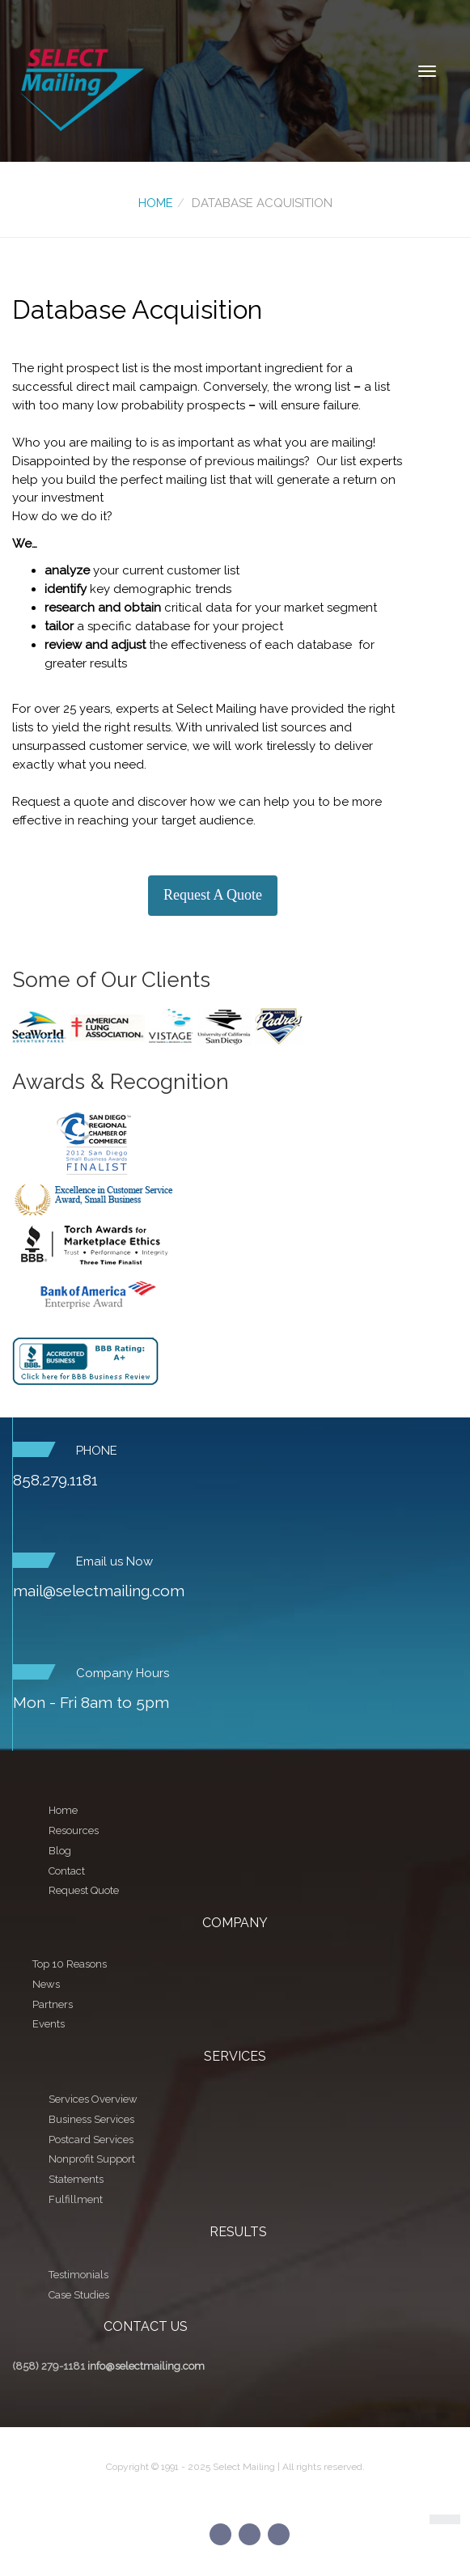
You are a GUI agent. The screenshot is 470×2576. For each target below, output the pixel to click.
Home (155, 203)
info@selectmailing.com (146, 2366)
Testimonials (78, 2275)
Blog (60, 1851)
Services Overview (93, 2099)
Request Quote (84, 1890)
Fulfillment (76, 2199)
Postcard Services (91, 2139)
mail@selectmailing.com (98, 1590)
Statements (76, 2179)
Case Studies (79, 2295)
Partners (52, 2004)
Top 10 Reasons (69, 1964)
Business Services (91, 2119)
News (46, 1984)
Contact (67, 1871)
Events (48, 2024)
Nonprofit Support (92, 2159)
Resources (74, 1830)
